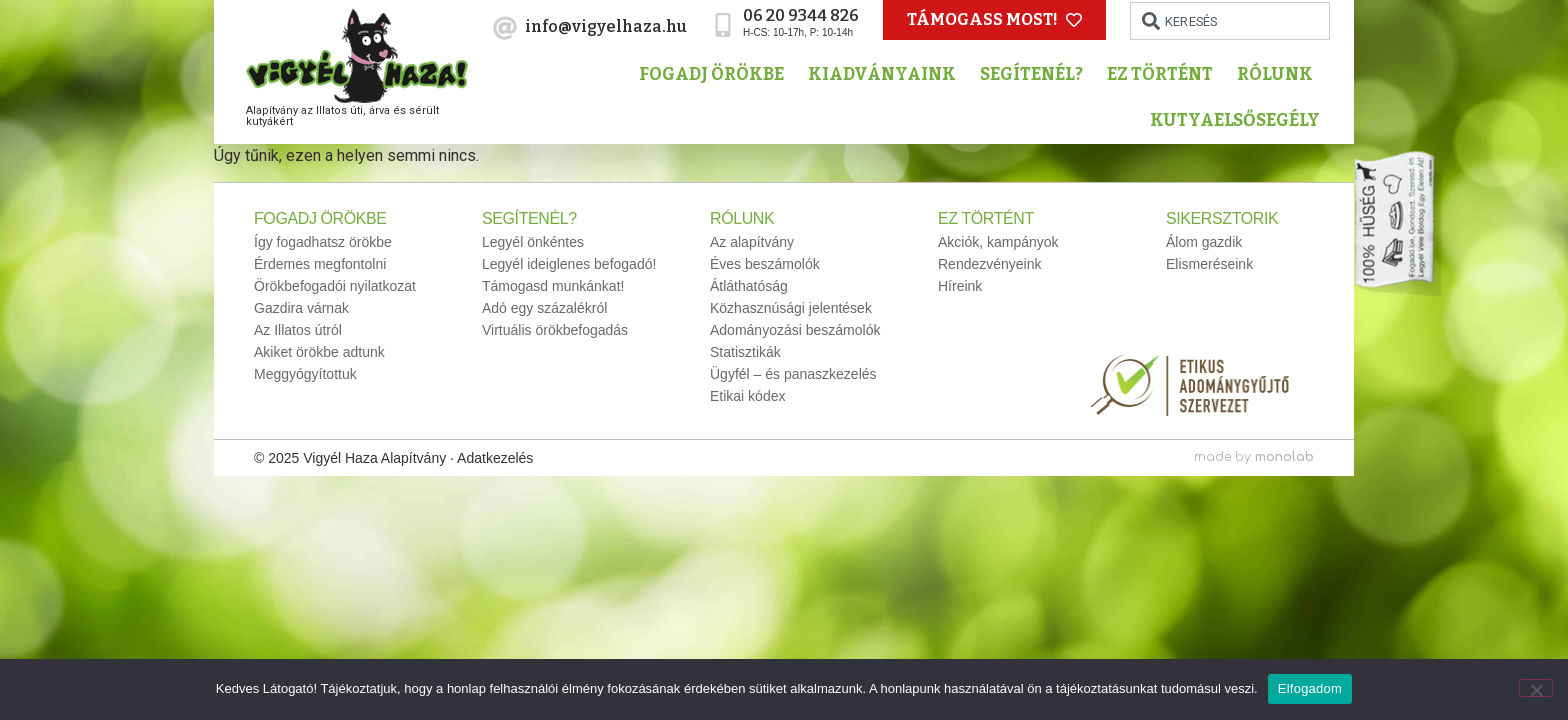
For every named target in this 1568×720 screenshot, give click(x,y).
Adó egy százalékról (544, 308)
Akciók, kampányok (998, 242)
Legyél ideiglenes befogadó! (569, 264)
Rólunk (1280, 74)
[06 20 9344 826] (723, 25)
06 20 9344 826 (801, 15)
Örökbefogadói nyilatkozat (335, 286)
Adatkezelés (495, 458)
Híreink (960, 286)
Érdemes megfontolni (320, 264)
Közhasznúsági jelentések (791, 308)
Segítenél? (1036, 74)
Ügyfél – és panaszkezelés (793, 374)
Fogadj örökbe (716, 74)
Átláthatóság (749, 286)
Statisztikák (745, 352)
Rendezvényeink (990, 264)
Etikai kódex (747, 396)
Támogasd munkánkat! (553, 286)
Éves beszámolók (765, 264)
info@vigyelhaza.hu (606, 26)
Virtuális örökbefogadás (555, 330)
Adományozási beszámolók (795, 330)
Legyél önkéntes (533, 242)
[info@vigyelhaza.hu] (505, 28)
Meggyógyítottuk (305, 374)
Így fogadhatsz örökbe (323, 242)
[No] (1536, 688)
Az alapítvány (752, 242)
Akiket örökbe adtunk (319, 352)
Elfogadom (1310, 688)
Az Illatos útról (298, 330)
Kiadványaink (887, 74)
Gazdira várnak (301, 308)
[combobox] (1230, 21)
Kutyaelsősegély (1240, 120)
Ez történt (1165, 74)
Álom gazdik (1204, 242)
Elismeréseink (1209, 264)
